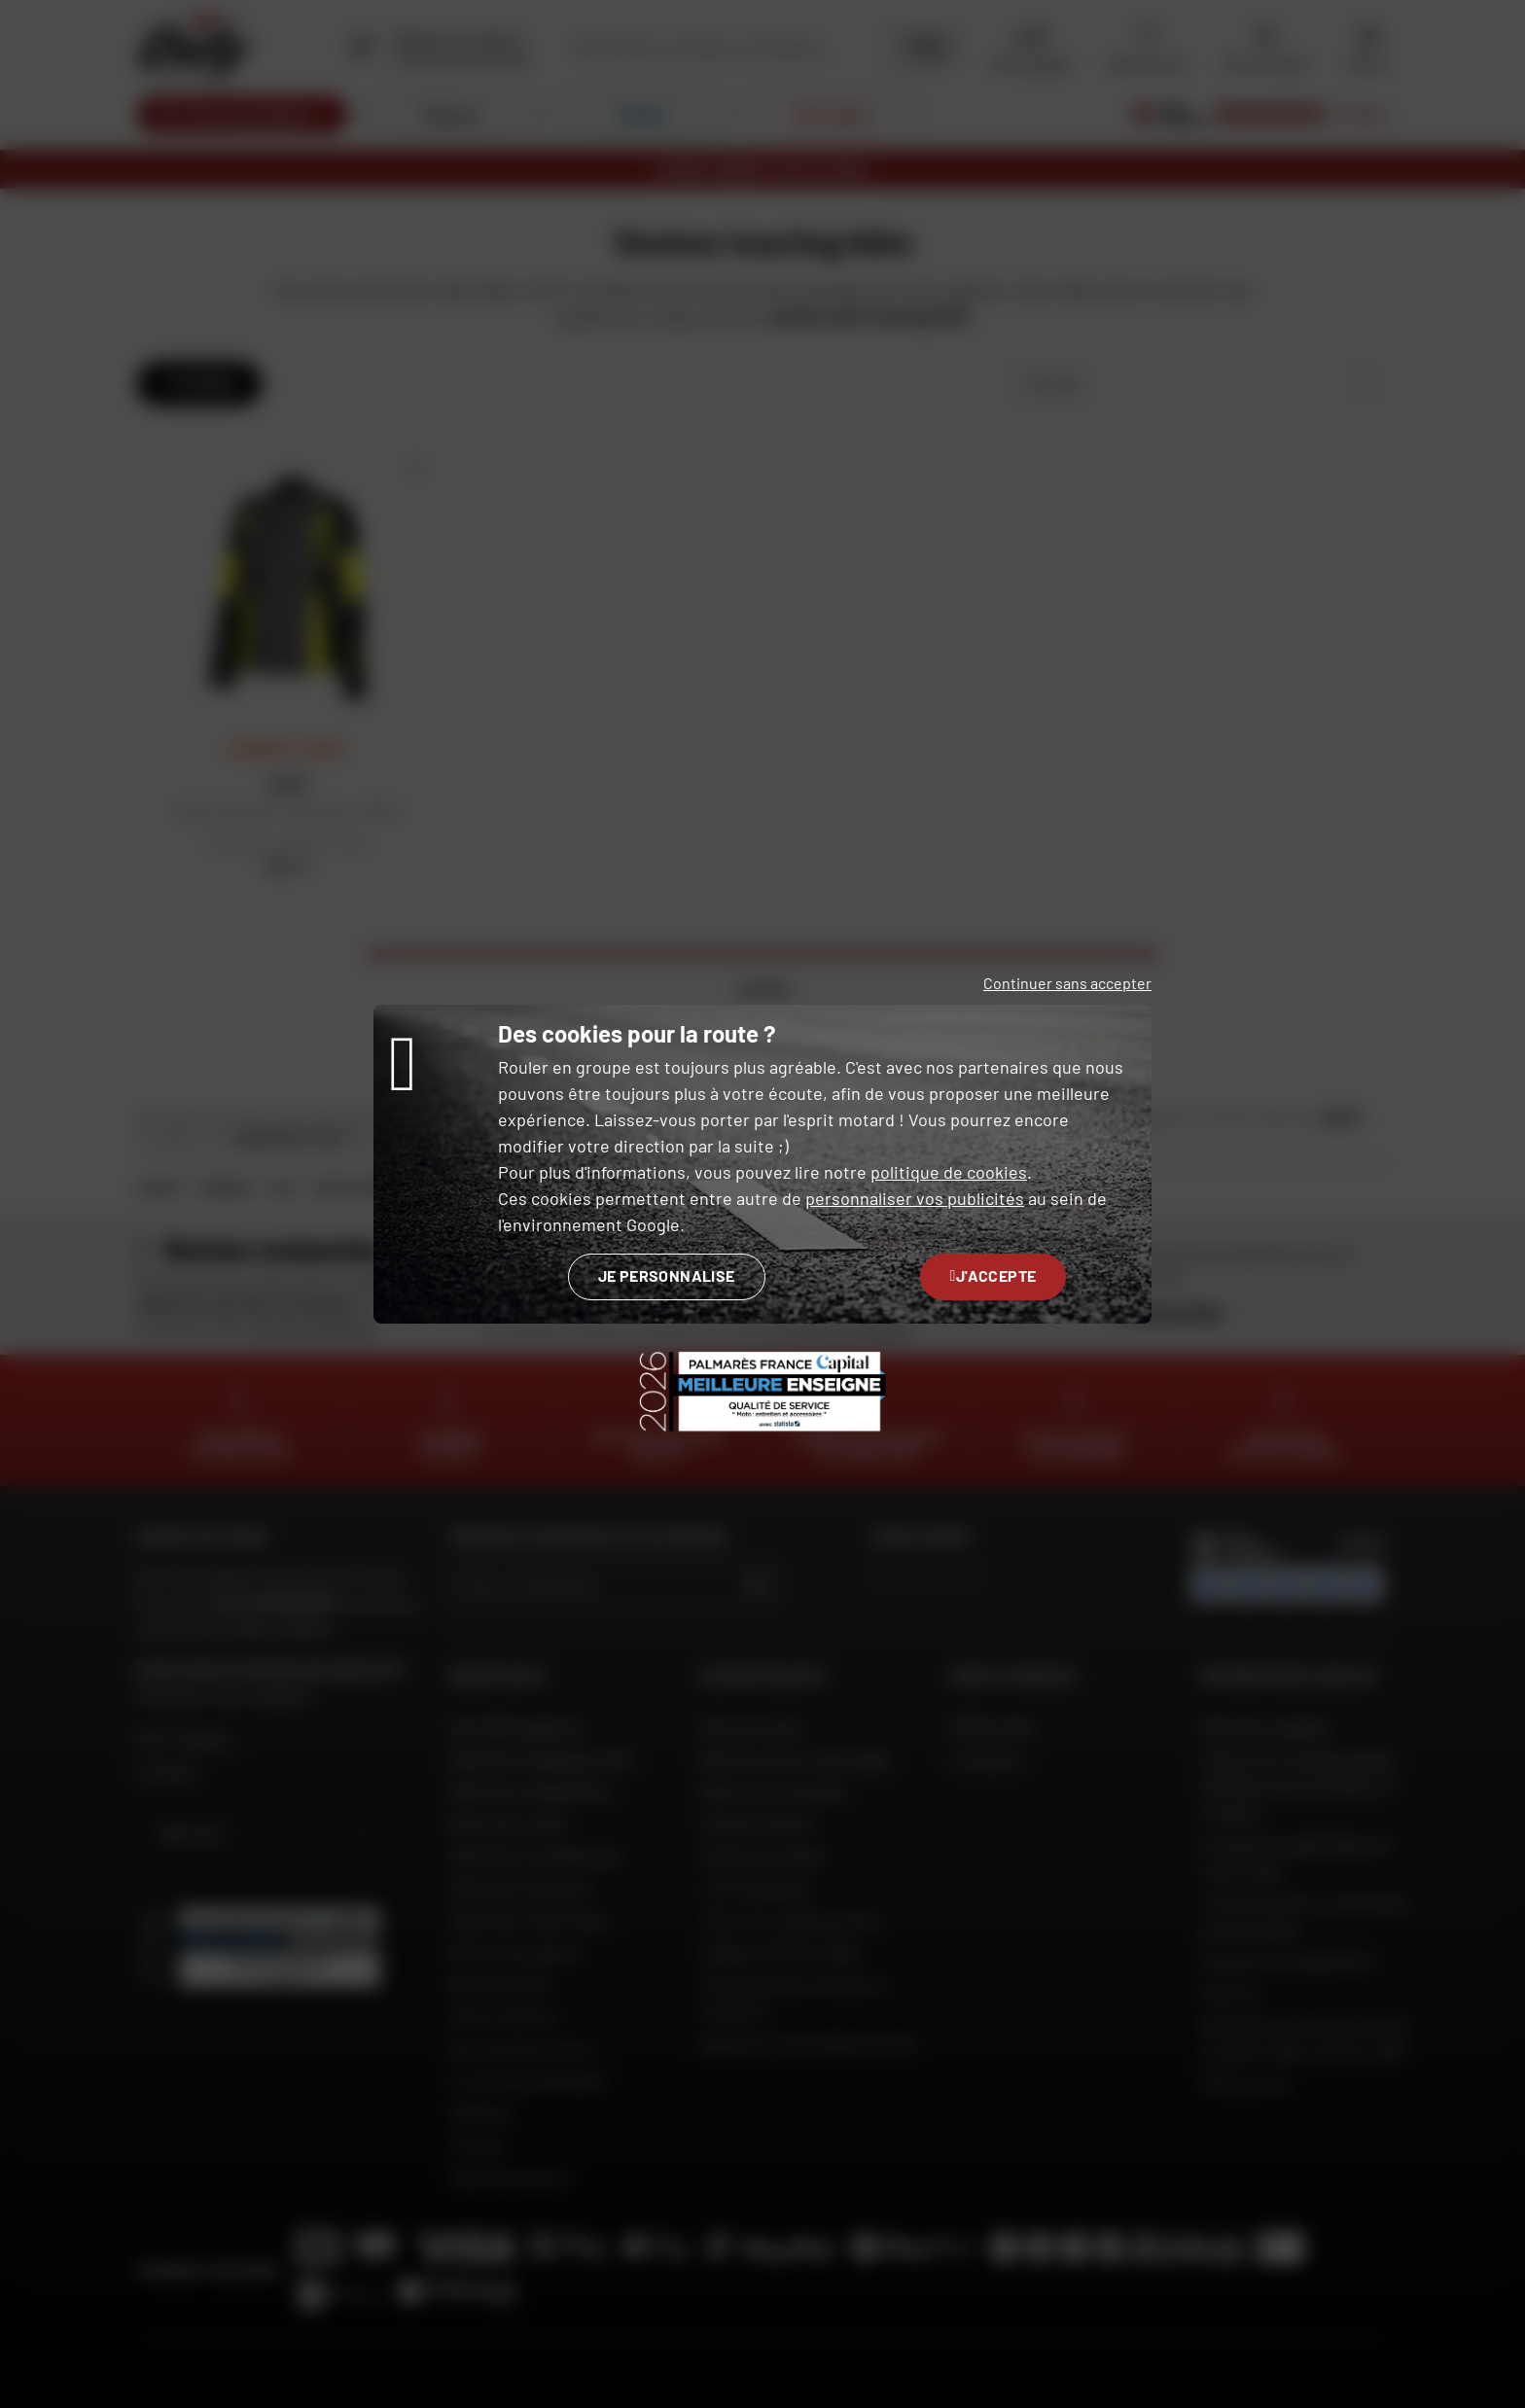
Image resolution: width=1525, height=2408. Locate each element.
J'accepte (993, 1275)
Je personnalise (666, 1275)
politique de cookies (948, 1172)
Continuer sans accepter (1067, 983)
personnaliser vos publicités (914, 1198)
